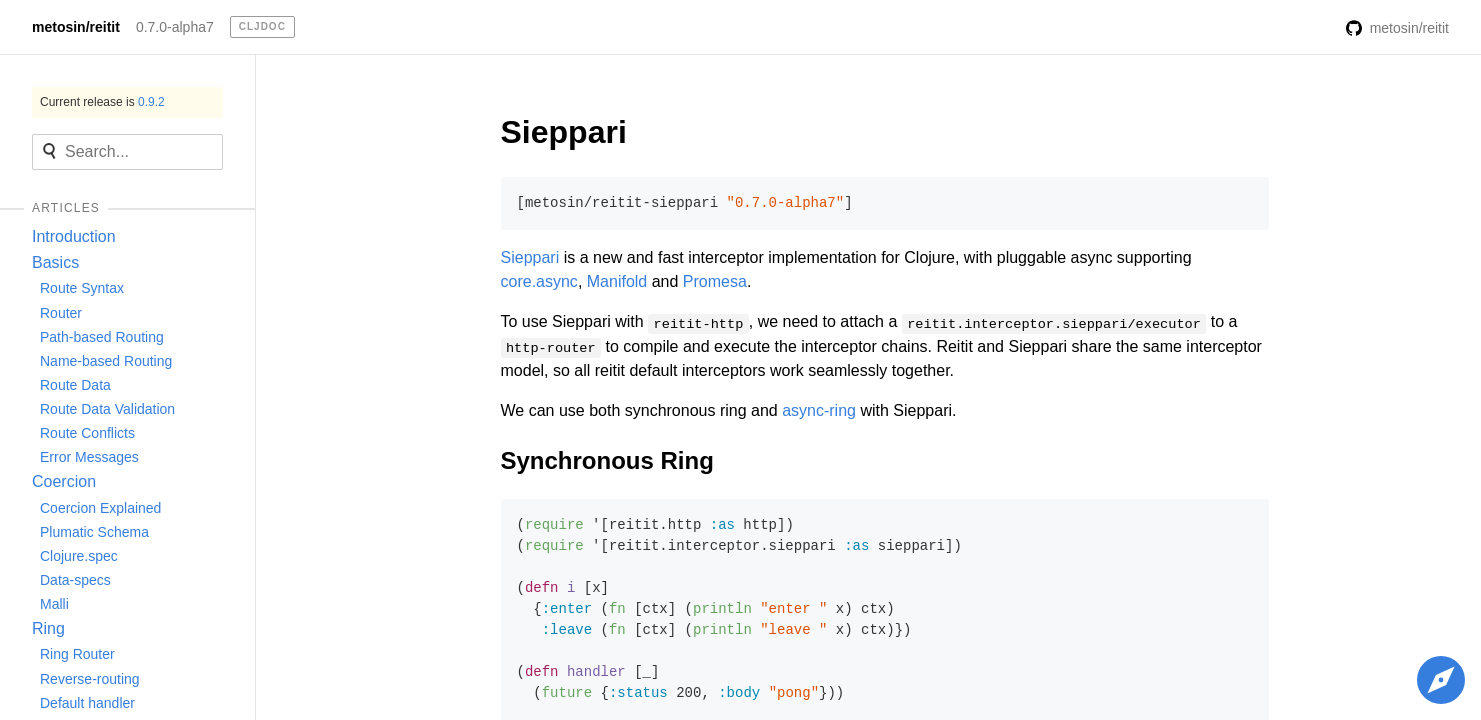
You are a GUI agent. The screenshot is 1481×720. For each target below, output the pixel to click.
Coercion (64, 481)
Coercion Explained (100, 508)
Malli (54, 604)
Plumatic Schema (94, 532)
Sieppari (564, 132)
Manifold (617, 281)
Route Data (75, 385)
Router (61, 313)
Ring (48, 628)
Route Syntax (82, 288)
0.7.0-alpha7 (175, 27)
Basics (55, 262)
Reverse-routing (90, 679)
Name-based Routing (106, 361)
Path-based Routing (102, 337)
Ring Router (77, 654)
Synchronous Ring (607, 460)
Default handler (87, 703)
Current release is (102, 102)
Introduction (74, 236)
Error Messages (89, 457)
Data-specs (75, 580)
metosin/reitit (76, 27)
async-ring (819, 410)
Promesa (715, 281)
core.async (539, 281)
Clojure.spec (79, 556)
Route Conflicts (87, 433)
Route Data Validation (107, 409)
